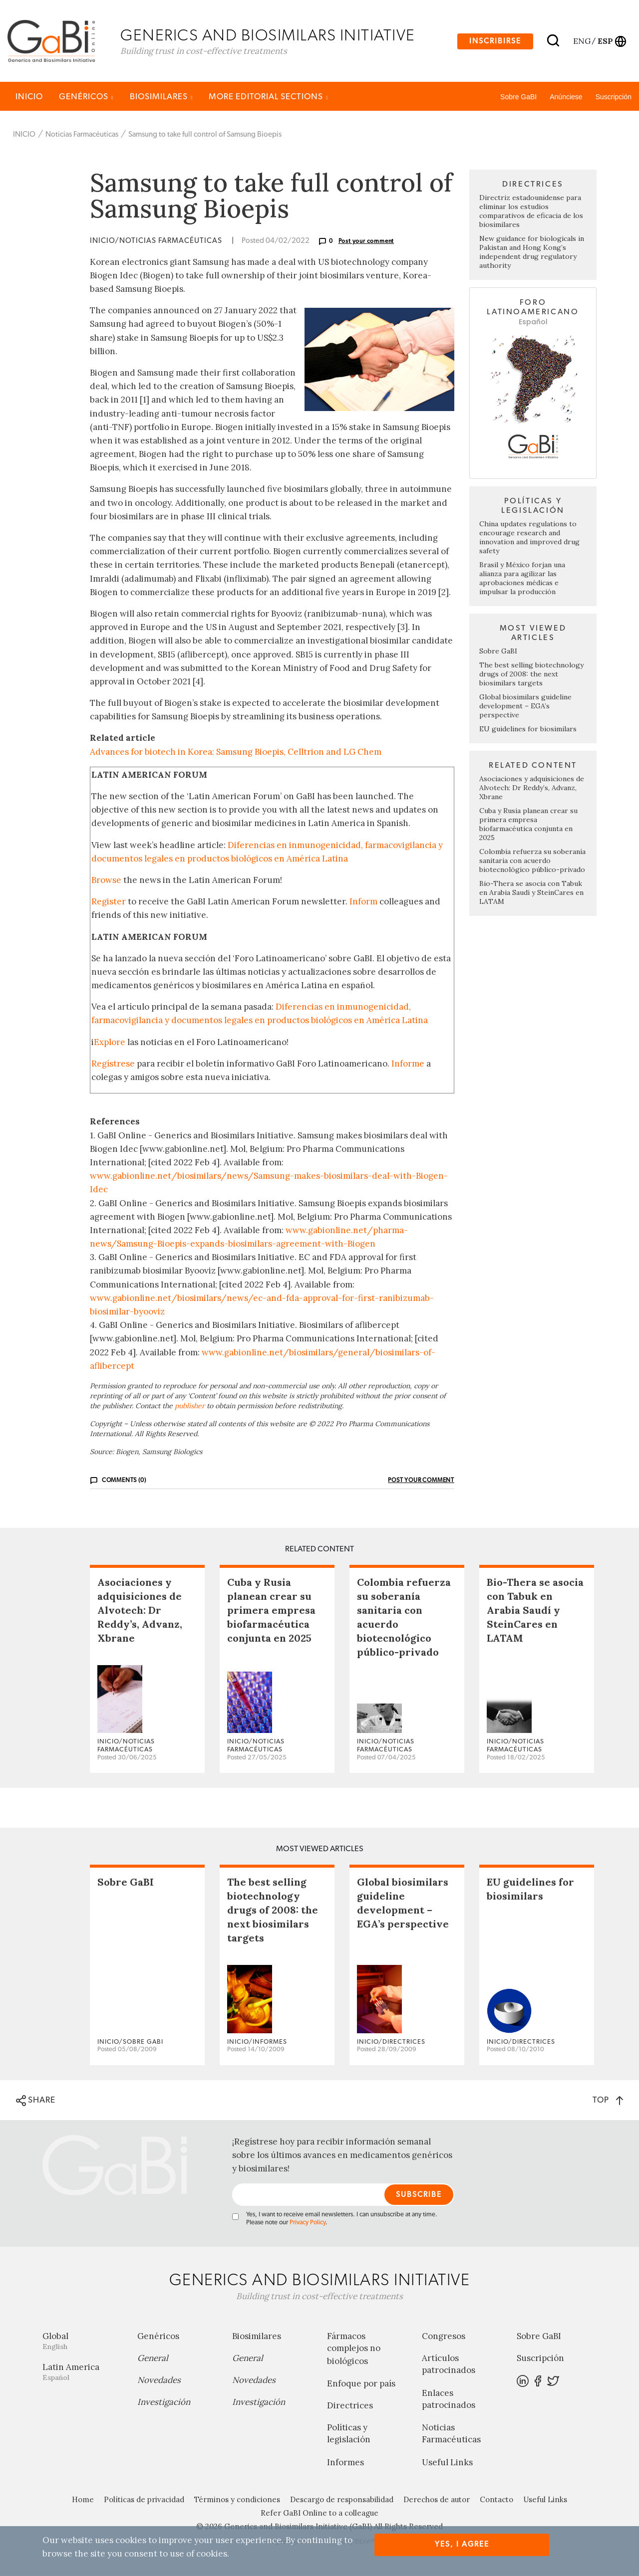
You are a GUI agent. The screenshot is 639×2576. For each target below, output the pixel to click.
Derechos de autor (436, 2501)
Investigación (163, 2403)
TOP (608, 2101)
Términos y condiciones (237, 2501)
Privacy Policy (307, 2224)
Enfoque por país (361, 2385)
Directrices (350, 2407)
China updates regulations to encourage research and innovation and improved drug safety (529, 539)
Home (83, 2501)
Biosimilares (161, 98)
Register (108, 902)
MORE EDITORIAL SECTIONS (268, 98)
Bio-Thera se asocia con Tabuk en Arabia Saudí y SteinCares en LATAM (531, 893)
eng (581, 41)
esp (605, 41)
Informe (407, 1065)
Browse (106, 881)
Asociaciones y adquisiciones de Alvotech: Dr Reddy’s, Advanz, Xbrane (531, 789)
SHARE (35, 2102)
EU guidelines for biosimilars (528, 730)
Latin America (82, 2373)
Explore (109, 1043)
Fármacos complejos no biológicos (353, 2350)
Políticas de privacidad (144, 2501)
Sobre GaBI (518, 98)
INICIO (29, 98)
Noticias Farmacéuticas (81, 136)
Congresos (443, 2338)
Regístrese (113, 1065)
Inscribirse (495, 41)
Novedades (159, 2381)
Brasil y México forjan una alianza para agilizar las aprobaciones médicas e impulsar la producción (522, 580)
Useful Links (447, 2463)
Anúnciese (566, 98)
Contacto (496, 2501)
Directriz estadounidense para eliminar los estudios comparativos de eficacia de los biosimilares (531, 212)
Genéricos (86, 98)
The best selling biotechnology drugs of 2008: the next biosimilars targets (531, 675)
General (152, 2360)
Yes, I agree (462, 2544)
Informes (345, 2463)
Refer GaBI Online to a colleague (319, 2514)
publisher (190, 1407)
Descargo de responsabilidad (341, 2501)
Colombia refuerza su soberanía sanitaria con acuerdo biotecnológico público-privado (532, 862)
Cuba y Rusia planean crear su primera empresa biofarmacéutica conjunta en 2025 (528, 826)
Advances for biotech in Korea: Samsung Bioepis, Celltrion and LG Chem (235, 753)
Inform (363, 902)
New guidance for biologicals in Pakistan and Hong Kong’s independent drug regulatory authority (531, 253)
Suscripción (614, 98)
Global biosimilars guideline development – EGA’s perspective (525, 707)
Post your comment (366, 242)
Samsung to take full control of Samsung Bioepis (205, 136)
